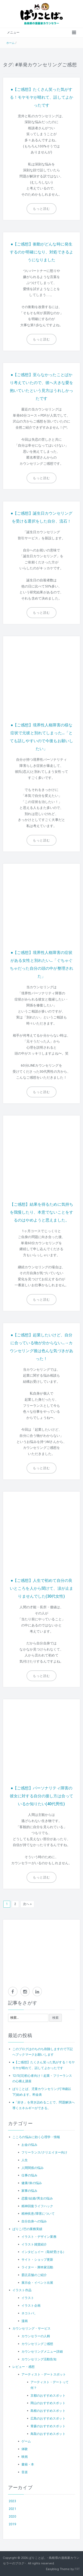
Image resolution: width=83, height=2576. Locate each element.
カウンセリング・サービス (31, 2328)
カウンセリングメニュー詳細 (42, 2351)
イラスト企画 (31, 2305)
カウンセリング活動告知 (38, 2359)
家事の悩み (29, 2191)
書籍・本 (27, 2464)
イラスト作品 (21, 2290)
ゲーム (26, 2441)
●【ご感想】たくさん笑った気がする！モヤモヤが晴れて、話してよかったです (41, 97)
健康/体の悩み (31, 2183)
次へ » (27, 1904)
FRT (77, 2569)
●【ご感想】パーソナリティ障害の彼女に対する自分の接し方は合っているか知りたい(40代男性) (41, 1796)
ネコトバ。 (29, 2313)
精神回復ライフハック (37, 2206)
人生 (24, 2160)
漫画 (24, 2321)
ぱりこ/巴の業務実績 (27, 2229)
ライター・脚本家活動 (37, 2267)
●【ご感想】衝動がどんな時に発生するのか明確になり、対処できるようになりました (41, 252)
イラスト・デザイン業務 (38, 2237)
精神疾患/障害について (38, 2213)
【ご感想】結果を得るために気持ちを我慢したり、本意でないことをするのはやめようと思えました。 (41, 1212)
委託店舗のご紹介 (34, 2275)
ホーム (10, 42)
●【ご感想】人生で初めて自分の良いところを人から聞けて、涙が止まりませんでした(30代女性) (41, 1588)
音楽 (24, 2472)
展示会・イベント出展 (37, 2283)
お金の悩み (29, 2145)
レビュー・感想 (23, 2367)
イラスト (27, 2298)
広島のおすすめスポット (47, 2418)
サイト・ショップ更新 (37, 2259)
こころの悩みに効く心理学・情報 (36, 2137)
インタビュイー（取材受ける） (43, 2252)
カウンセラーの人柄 (35, 2336)
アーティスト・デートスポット (43, 2374)
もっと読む (41, 209)
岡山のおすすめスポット (47, 2403)
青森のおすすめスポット (47, 2426)
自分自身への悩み (34, 2221)
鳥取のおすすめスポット (47, 2434)
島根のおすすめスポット (47, 2411)
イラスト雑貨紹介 (34, 2244)
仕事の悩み (29, 2175)
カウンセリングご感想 (37, 2344)
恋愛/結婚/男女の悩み (37, 2198)
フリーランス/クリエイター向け (44, 2152)
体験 (24, 2449)
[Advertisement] (41, 1951)
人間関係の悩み (32, 2168)
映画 (24, 2457)
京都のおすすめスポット (47, 2395)
